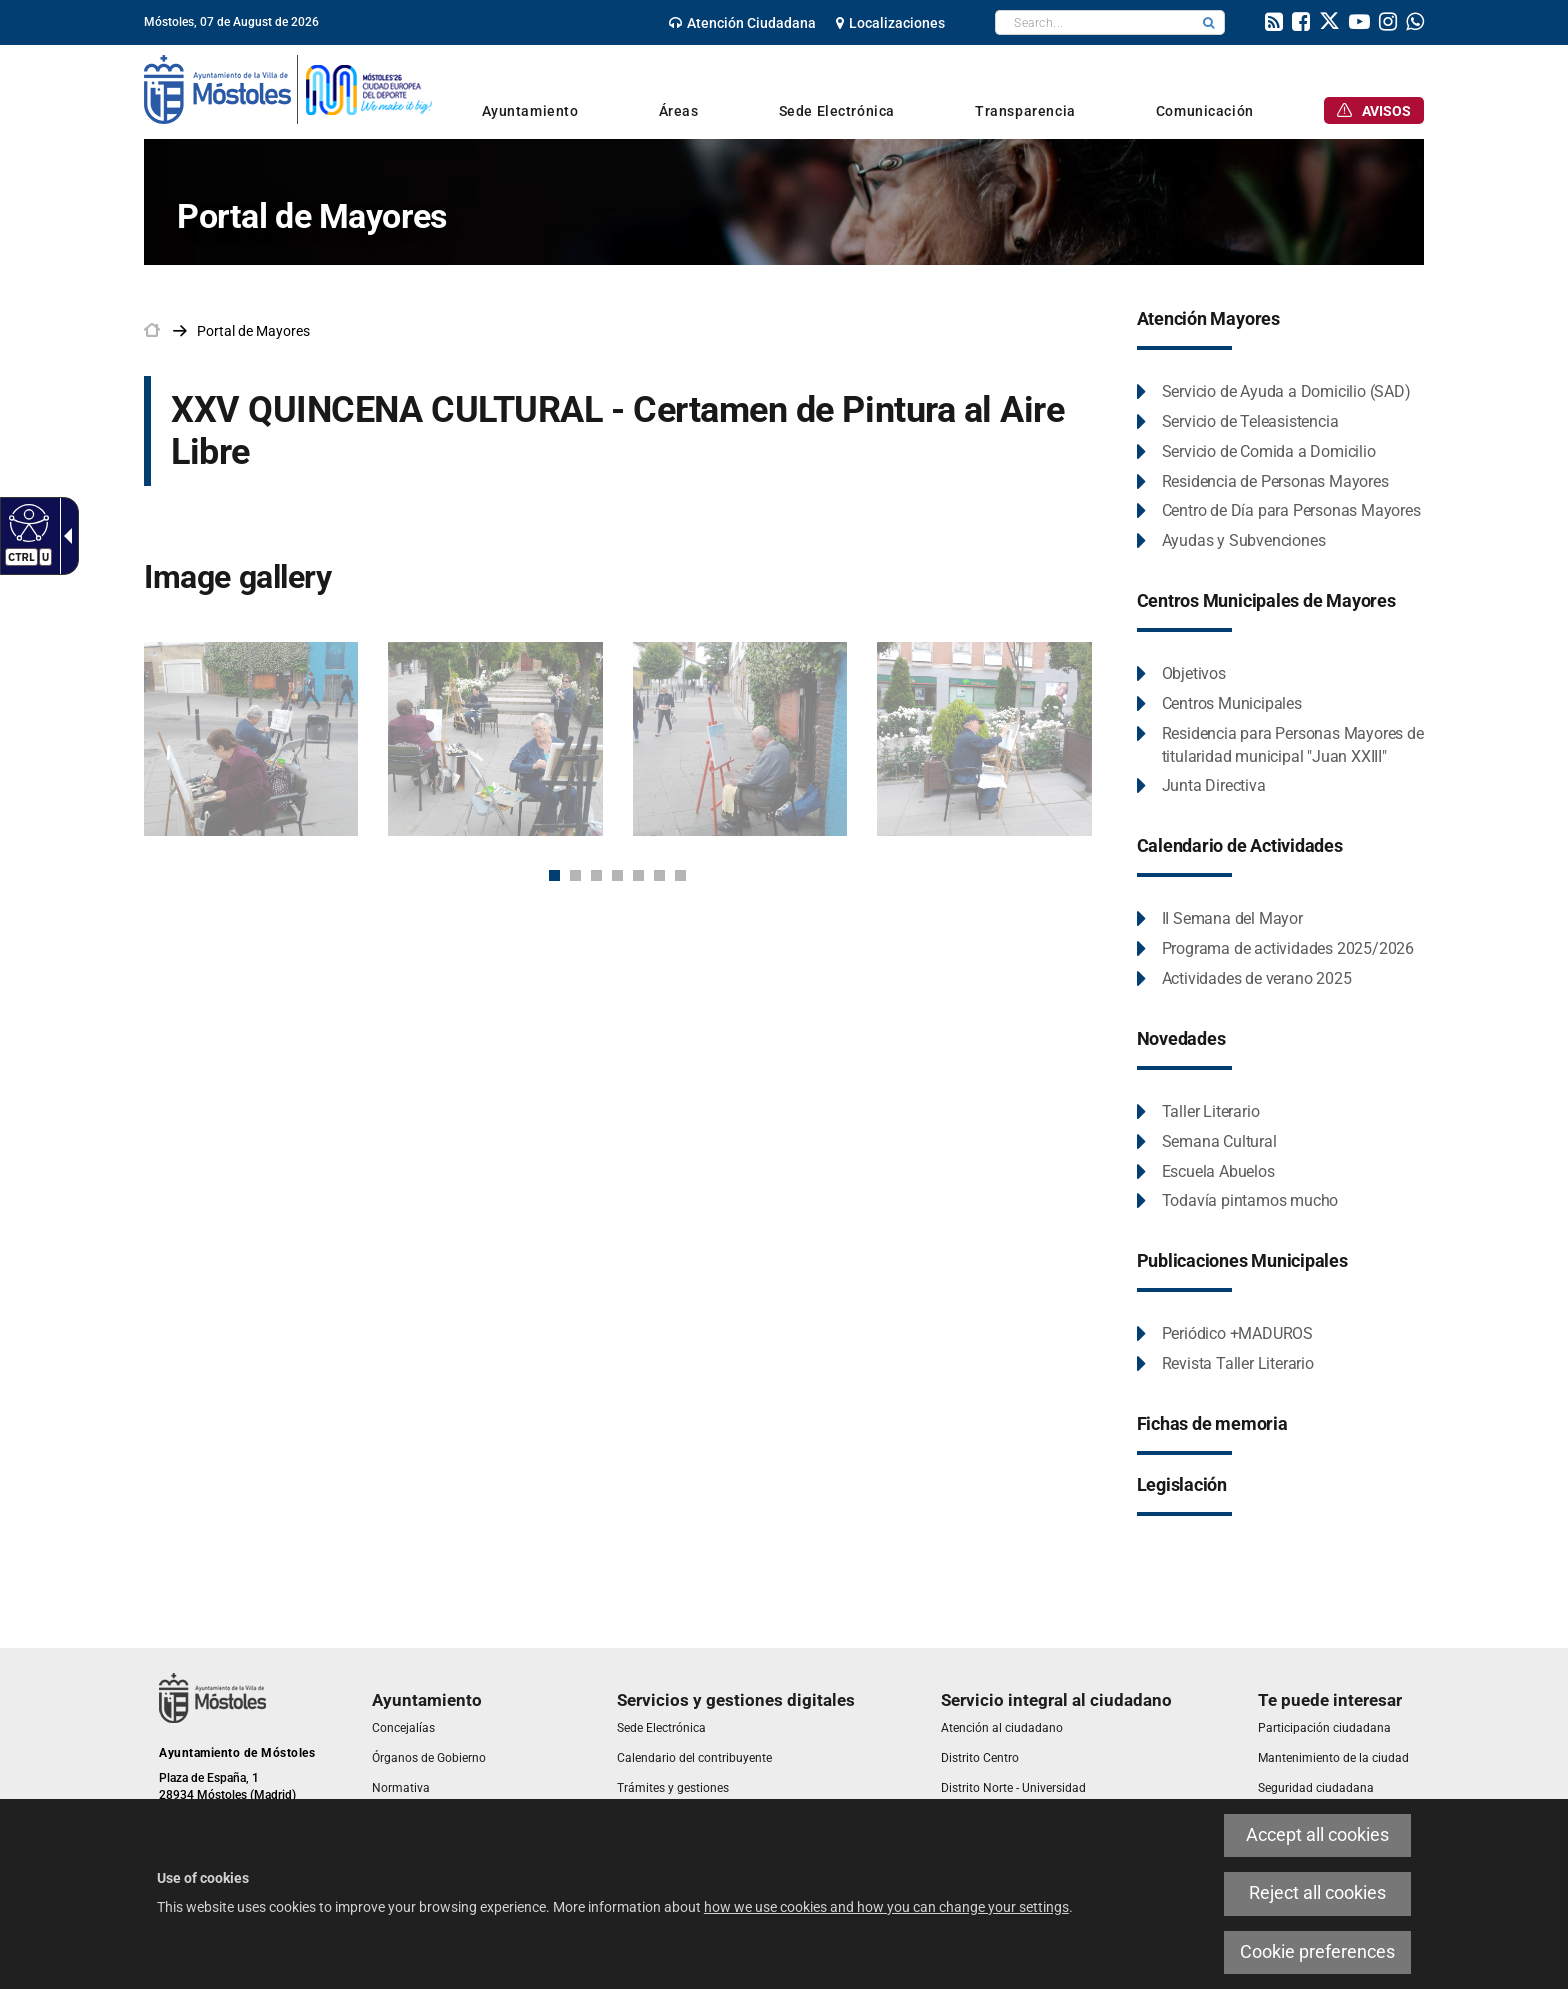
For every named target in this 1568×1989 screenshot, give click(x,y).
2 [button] (575, 875)
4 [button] (617, 875)
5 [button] (638, 875)
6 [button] (659, 875)
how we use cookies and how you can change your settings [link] (886, 1907)
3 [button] (596, 875)
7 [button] (680, 875)
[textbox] (1094, 22)
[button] (1209, 22)
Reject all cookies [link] (1317, 1893)
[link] (26, 522)
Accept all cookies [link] (1317, 1835)
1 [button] (554, 875)
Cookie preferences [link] (1317, 1952)
